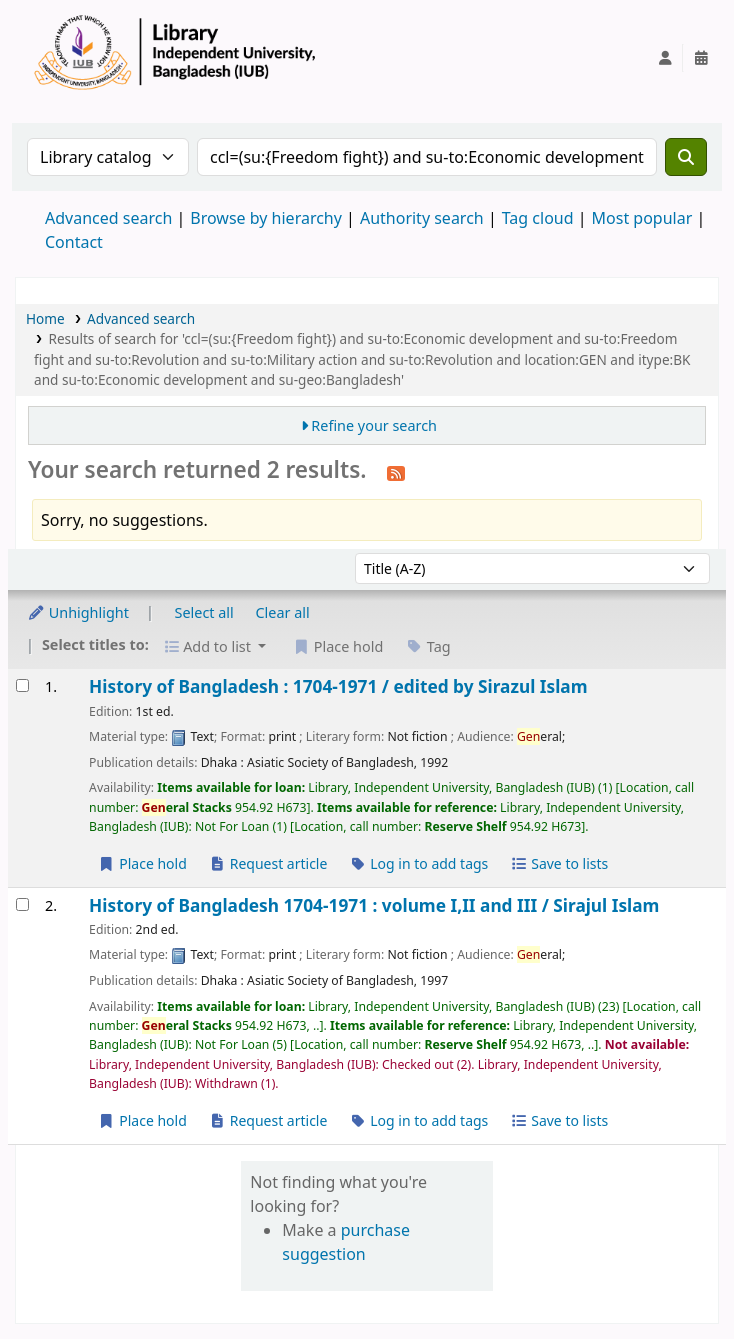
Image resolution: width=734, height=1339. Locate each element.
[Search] (686, 157)
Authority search (422, 218)
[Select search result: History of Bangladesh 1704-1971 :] (22, 904)
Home (45, 318)
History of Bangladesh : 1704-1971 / (338, 686)
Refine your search (374, 425)
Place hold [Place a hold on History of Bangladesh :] (142, 863)
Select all (204, 612)
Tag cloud (538, 218)
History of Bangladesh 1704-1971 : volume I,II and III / (374, 905)
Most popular (642, 218)
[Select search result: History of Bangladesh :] (22, 685)
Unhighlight (78, 612)
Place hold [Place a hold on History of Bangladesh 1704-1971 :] (142, 1120)
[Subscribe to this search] (396, 472)
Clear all (283, 612)
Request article (268, 863)
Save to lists (559, 863)
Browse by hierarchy (266, 218)
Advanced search (108, 218)
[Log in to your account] (665, 58)
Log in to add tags (418, 863)
